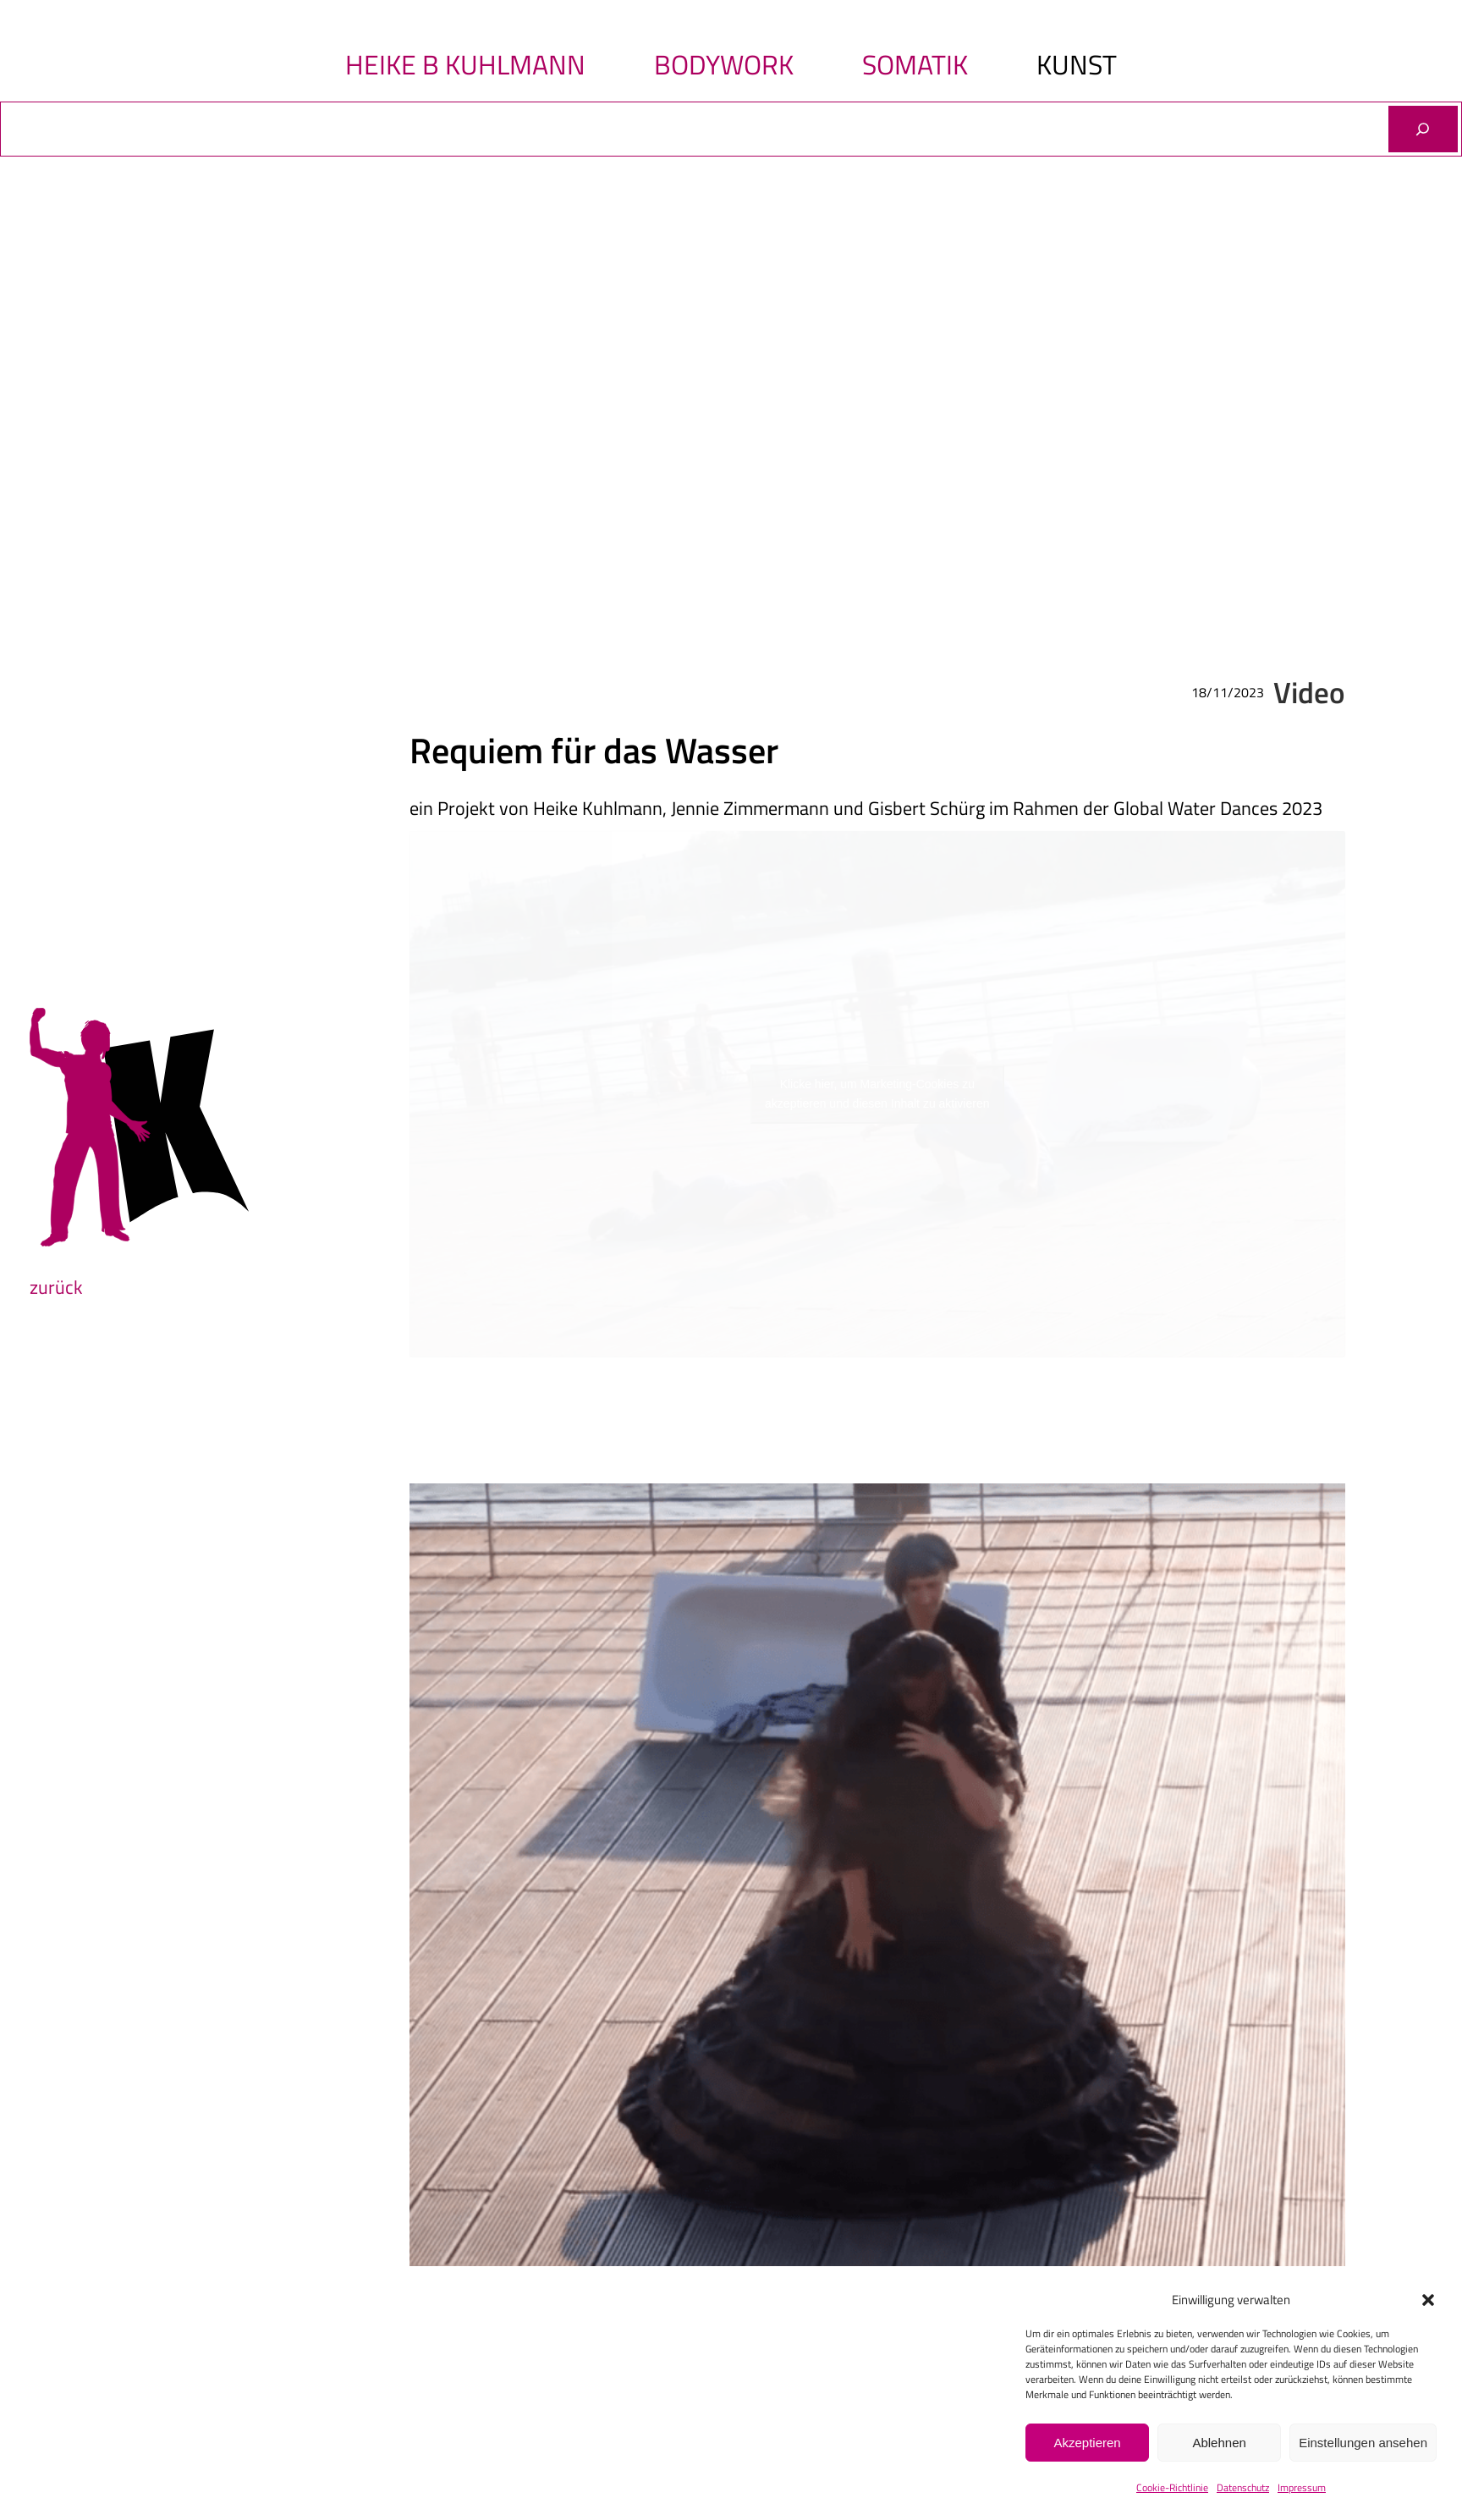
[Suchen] (1423, 129)
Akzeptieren (1086, 2442)
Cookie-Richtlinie (1172, 2487)
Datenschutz (1243, 2487)
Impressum (1302, 2487)
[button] (1428, 2300)
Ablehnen (1218, 2442)
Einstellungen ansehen (1363, 2442)
